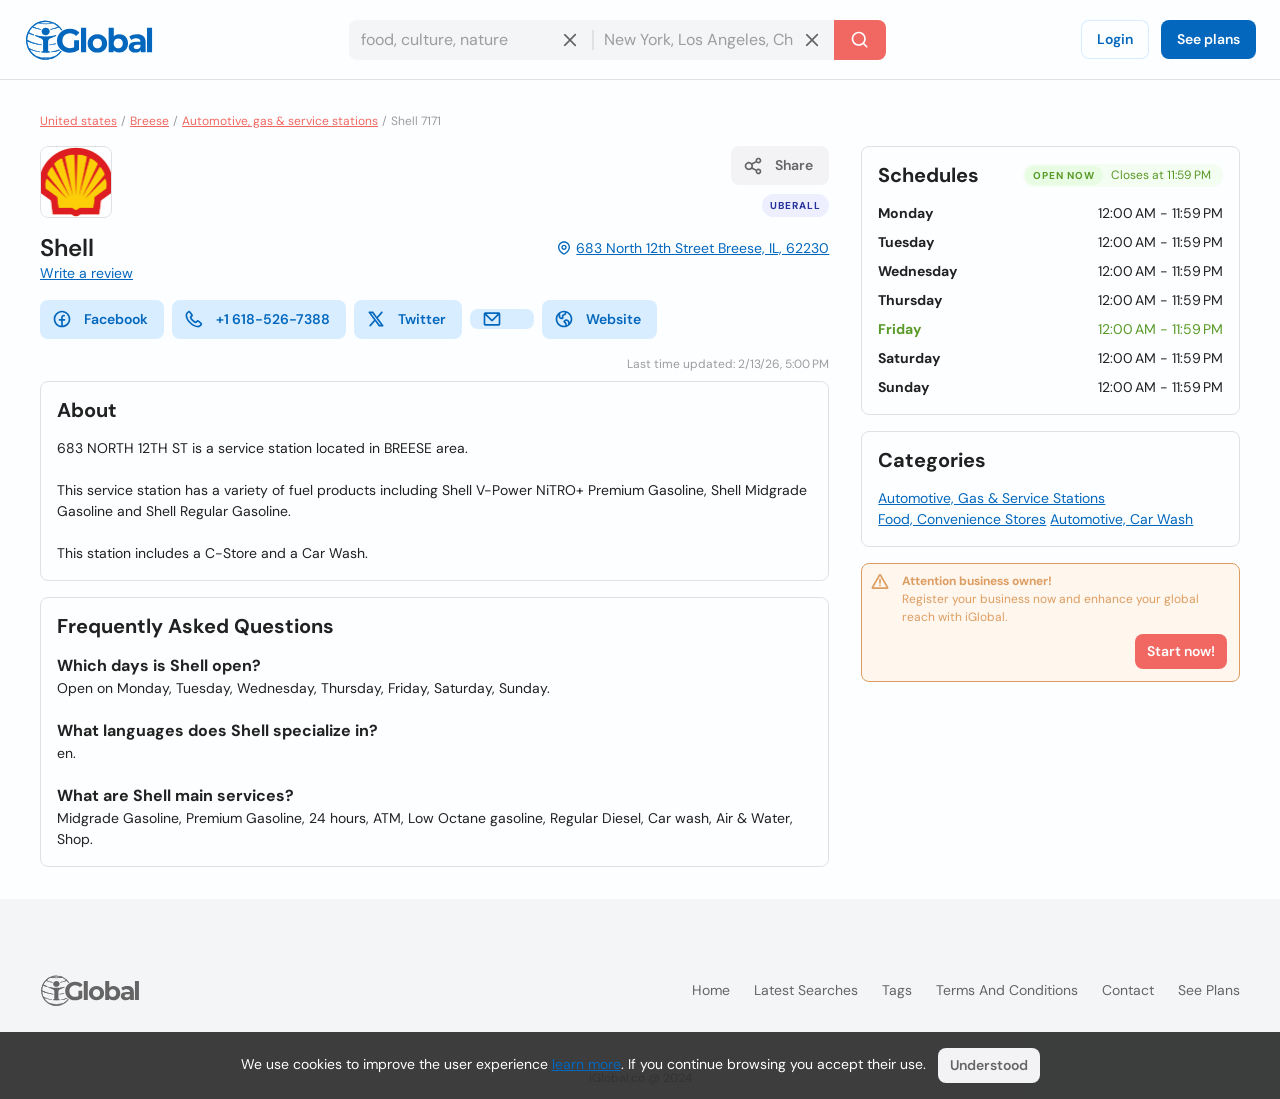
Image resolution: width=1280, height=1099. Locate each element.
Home (711, 990)
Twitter (406, 319)
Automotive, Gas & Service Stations (991, 498)
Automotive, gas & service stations (280, 121)
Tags (897, 990)
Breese (149, 121)
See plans (1208, 39)
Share (778, 166)
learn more (586, 1064)
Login (1115, 39)
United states (78, 121)
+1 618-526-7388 (257, 319)
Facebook (100, 319)
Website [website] (597, 319)
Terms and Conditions (1007, 990)
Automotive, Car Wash (1121, 519)
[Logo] (89, 40)
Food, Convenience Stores (962, 519)
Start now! (1181, 651)
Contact (1128, 990)
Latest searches (806, 990)
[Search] (860, 40)
